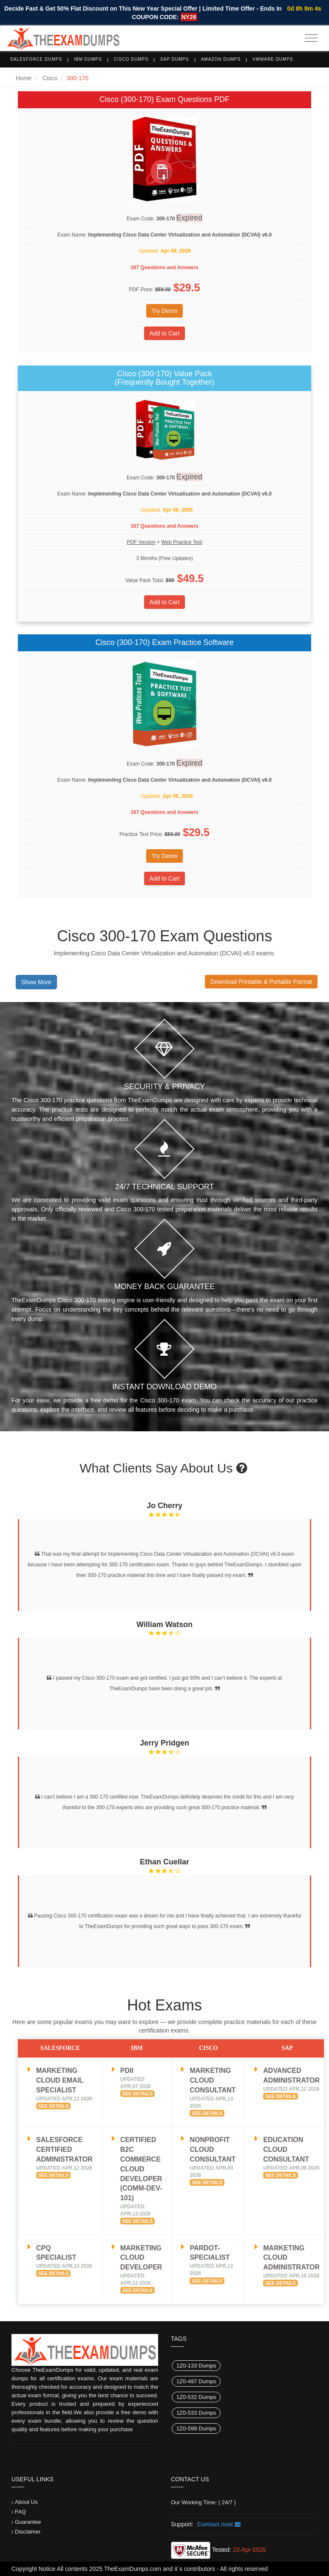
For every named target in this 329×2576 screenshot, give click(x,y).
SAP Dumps (174, 59)
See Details (53, 2106)
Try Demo (165, 310)
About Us (26, 2502)
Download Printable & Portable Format (261, 981)
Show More (36, 982)
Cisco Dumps (131, 59)
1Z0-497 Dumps (196, 2381)
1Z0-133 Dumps (196, 2365)
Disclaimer (28, 2531)
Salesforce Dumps (36, 59)
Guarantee (28, 2522)
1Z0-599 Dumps (196, 2428)
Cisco (50, 78)
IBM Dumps (88, 59)
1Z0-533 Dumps (196, 2413)
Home (23, 78)
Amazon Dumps (221, 59)
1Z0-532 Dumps (196, 2397)
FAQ (20, 2511)
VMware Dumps (272, 59)
